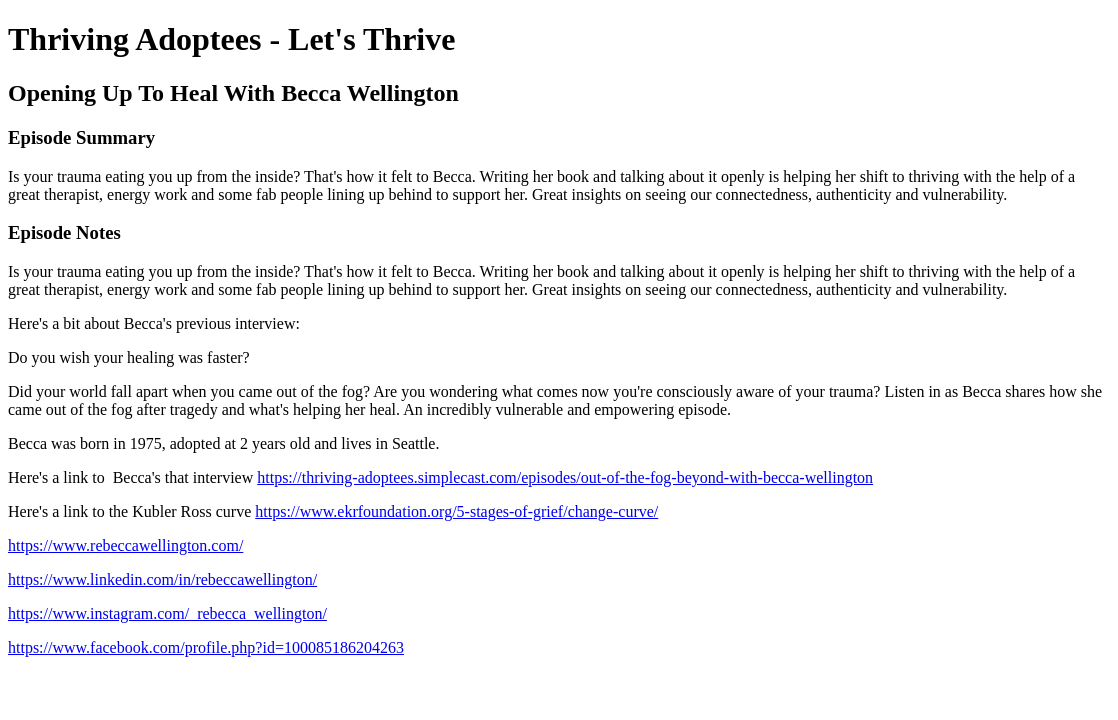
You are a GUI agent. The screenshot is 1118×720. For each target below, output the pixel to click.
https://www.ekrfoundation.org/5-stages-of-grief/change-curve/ (456, 511)
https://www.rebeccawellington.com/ (125, 545)
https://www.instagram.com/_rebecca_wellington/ (167, 613)
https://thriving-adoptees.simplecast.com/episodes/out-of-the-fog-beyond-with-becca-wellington (565, 477)
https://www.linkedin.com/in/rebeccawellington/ (162, 579)
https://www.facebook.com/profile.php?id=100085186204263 (206, 647)
